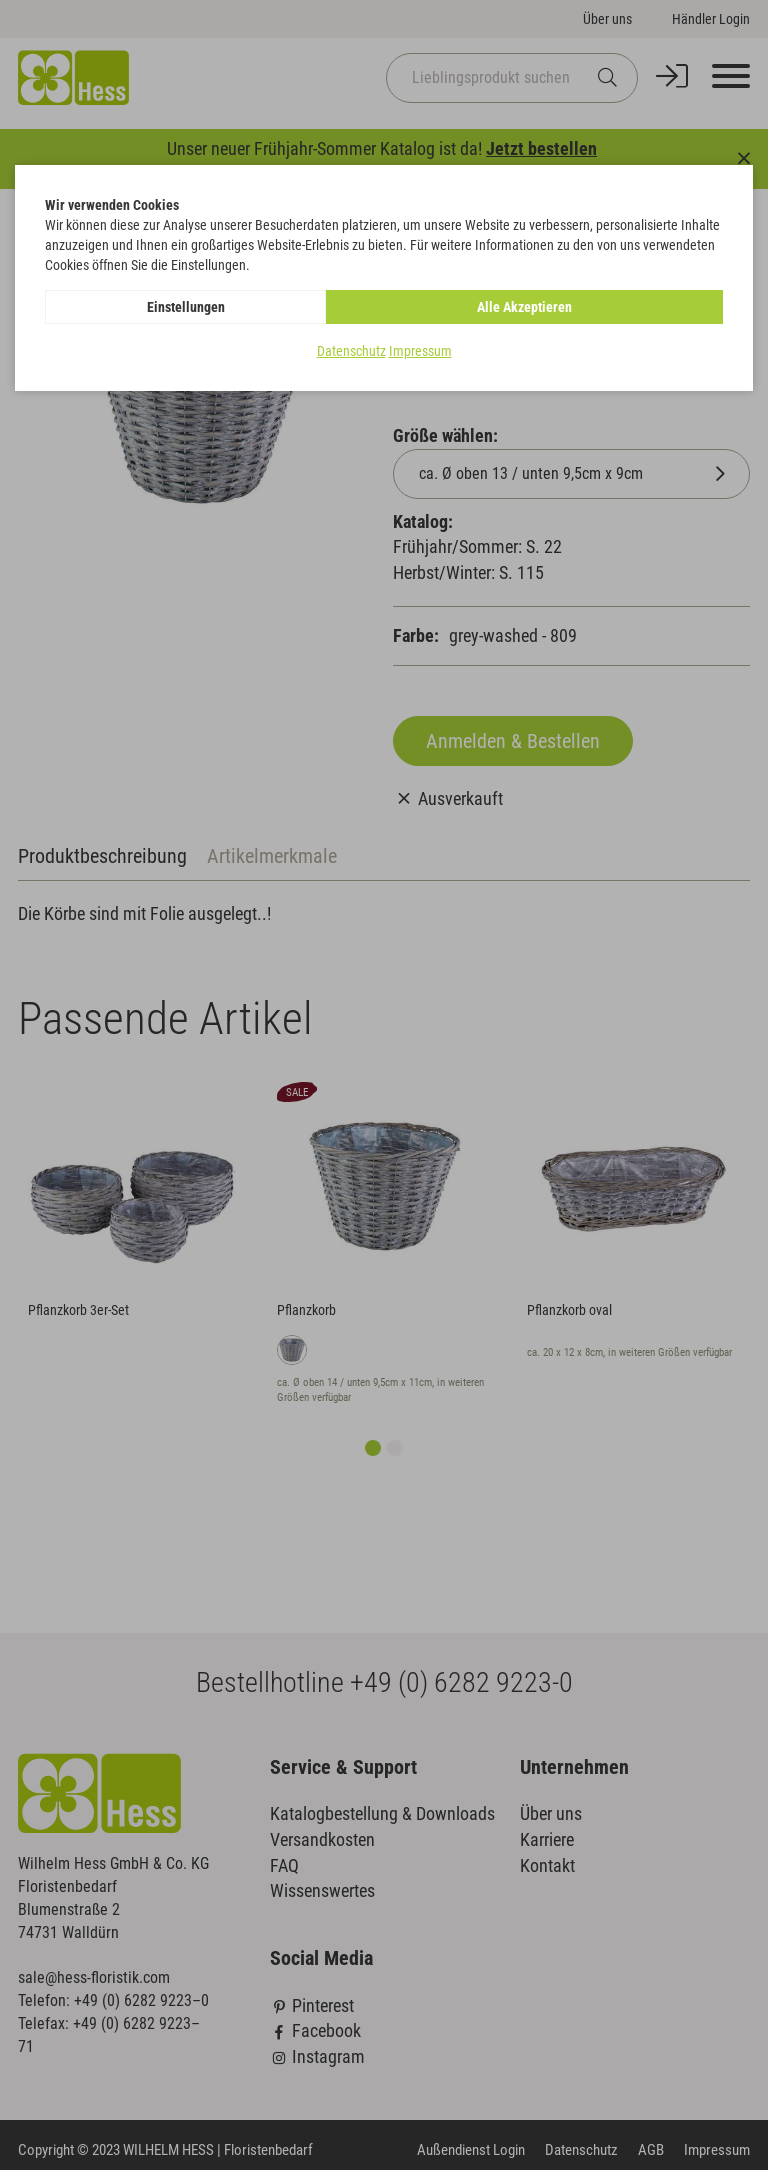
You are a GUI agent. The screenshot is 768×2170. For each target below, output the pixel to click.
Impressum (420, 351)
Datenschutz (351, 351)
